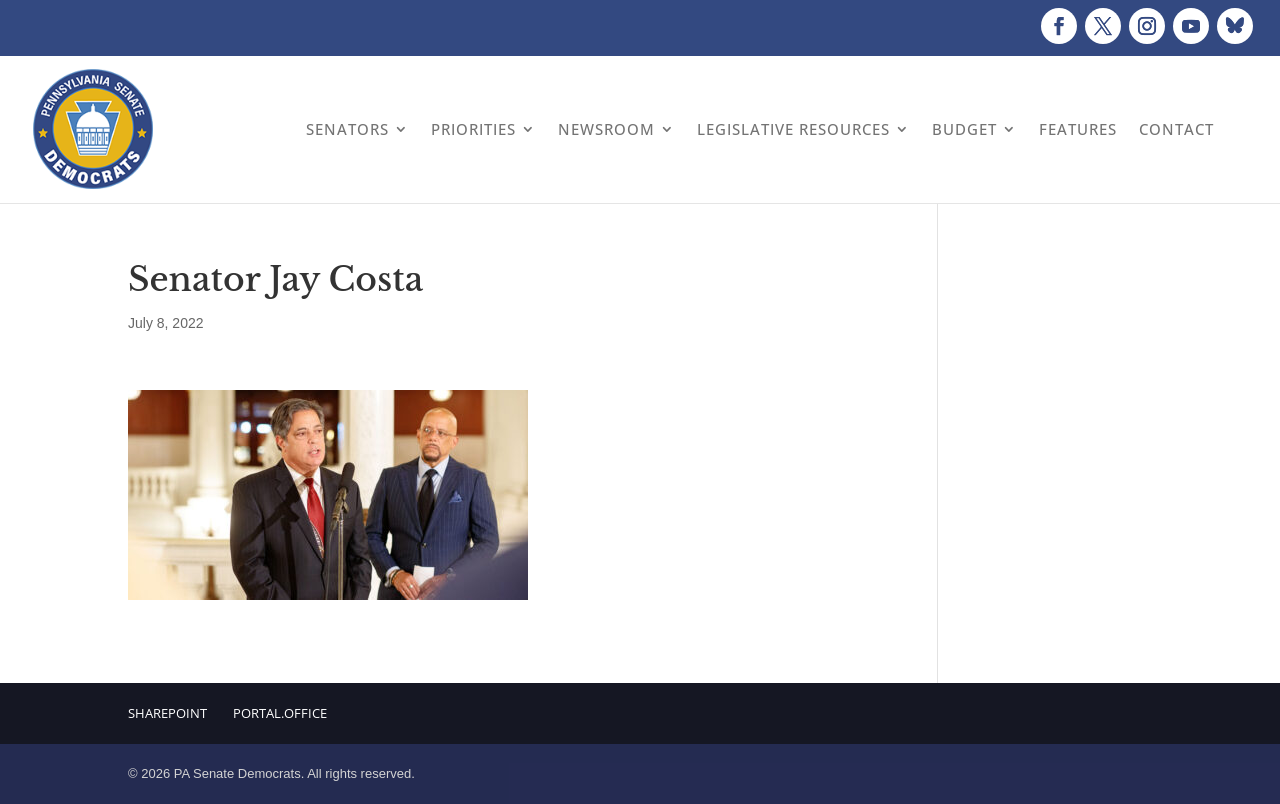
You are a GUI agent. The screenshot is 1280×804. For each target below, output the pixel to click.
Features (1078, 129)
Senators (347, 129)
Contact (1176, 129)
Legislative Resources (793, 129)
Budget (964, 129)
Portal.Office (280, 713)
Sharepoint (167, 713)
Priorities (473, 129)
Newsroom (606, 129)
